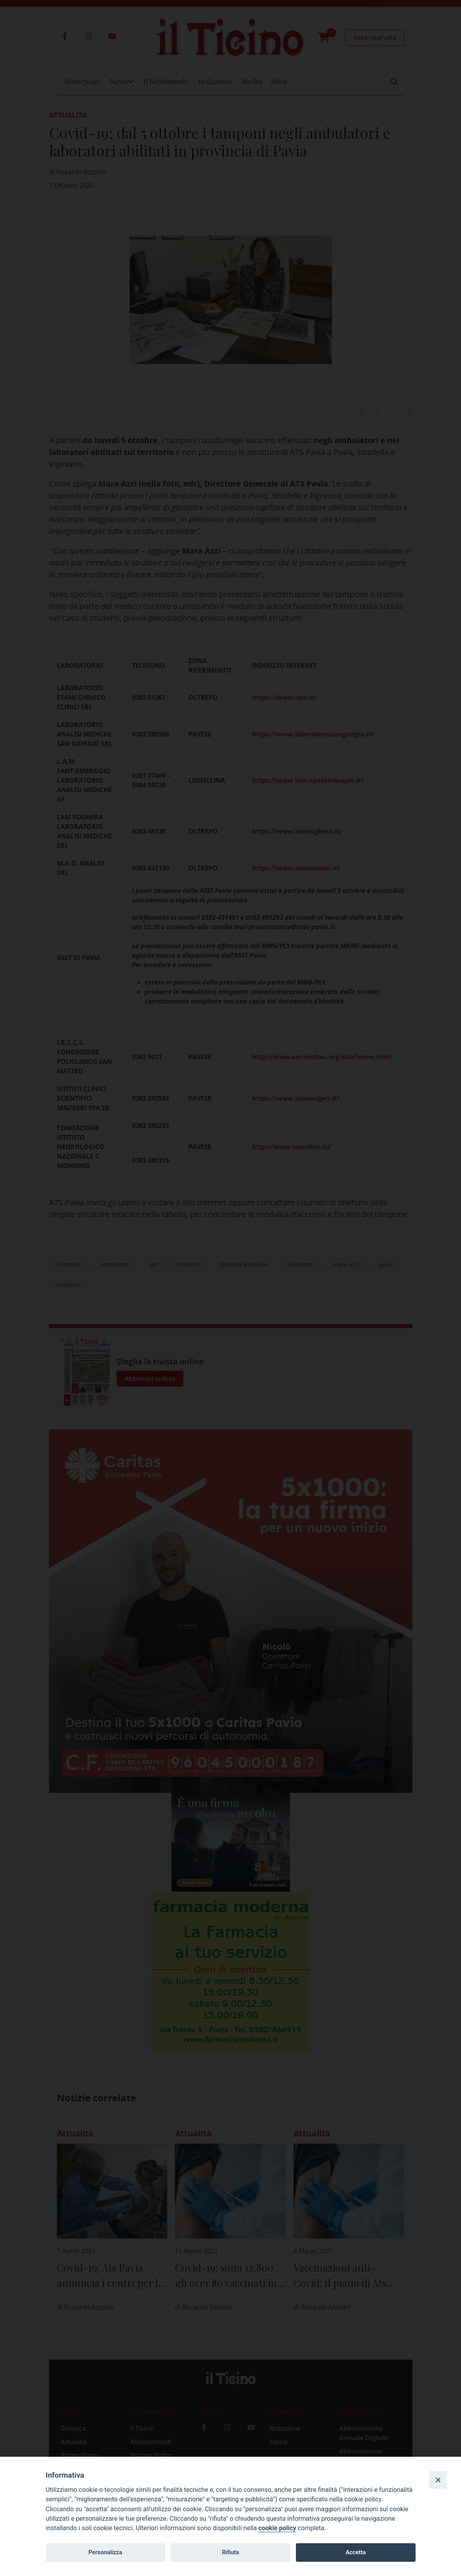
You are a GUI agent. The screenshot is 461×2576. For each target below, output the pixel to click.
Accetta (356, 2552)
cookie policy (277, 2528)
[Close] (438, 2479)
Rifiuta (230, 2552)
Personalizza (105, 2552)
